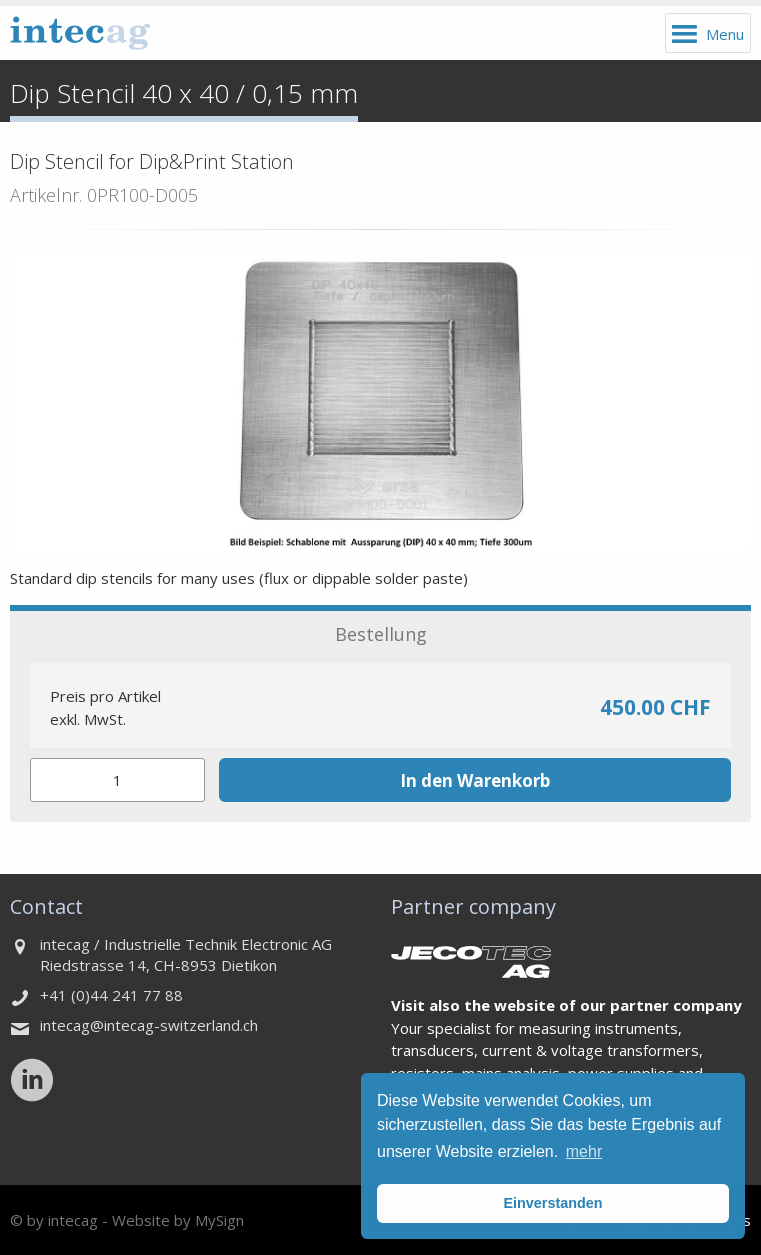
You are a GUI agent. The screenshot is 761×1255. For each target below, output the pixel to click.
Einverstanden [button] (552, 1203)
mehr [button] (584, 1151)
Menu (725, 34)
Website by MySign (178, 1220)
